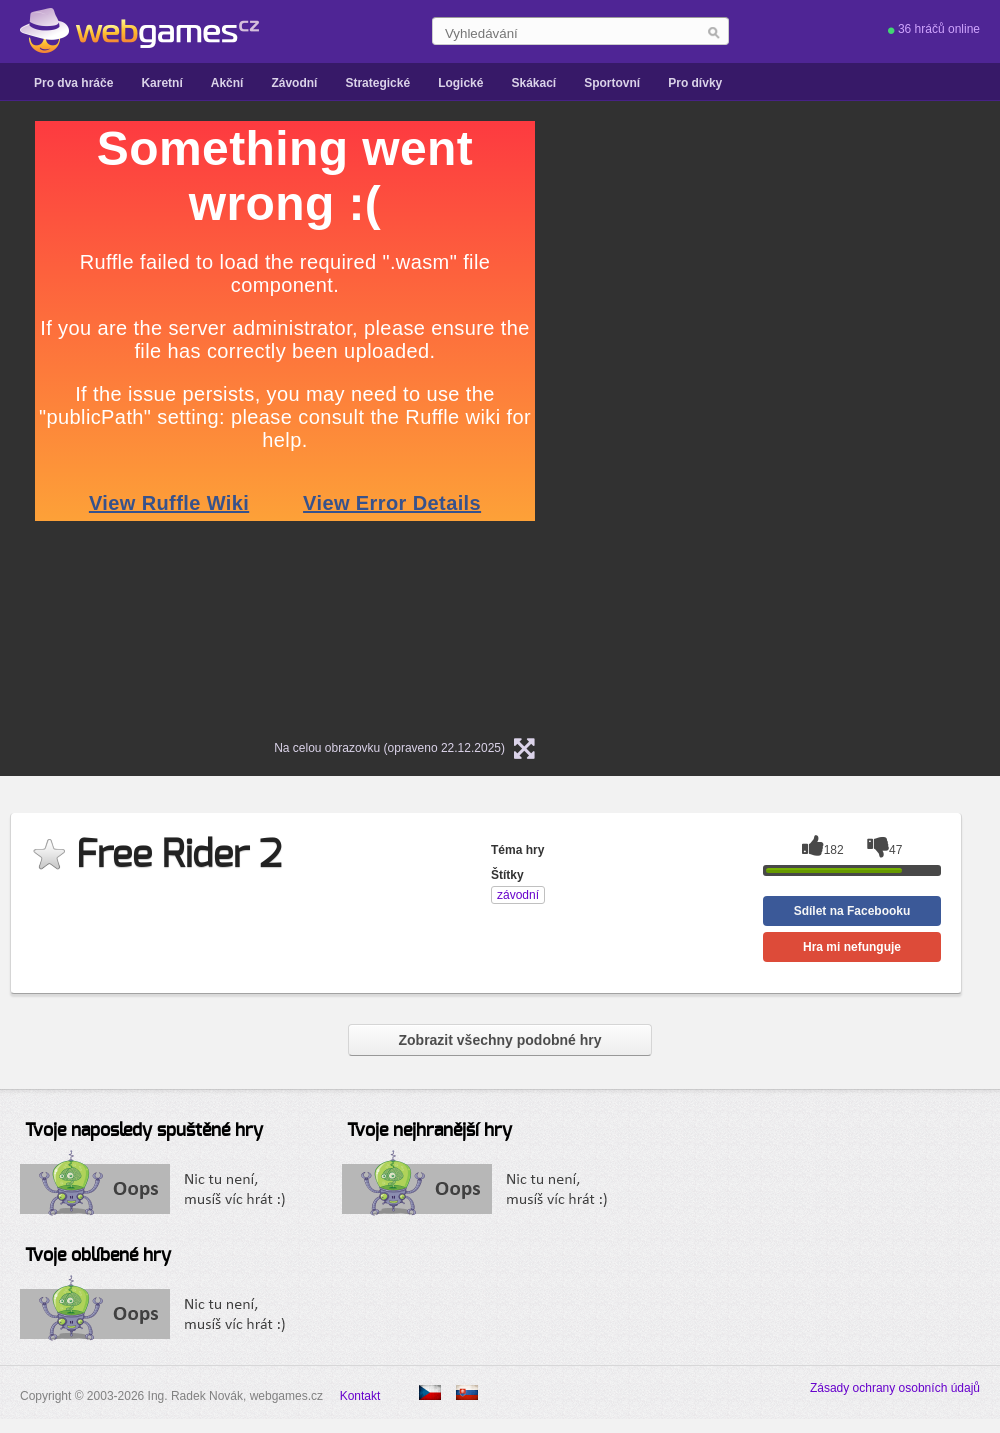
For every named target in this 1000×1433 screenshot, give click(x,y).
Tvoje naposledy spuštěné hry (144, 1131)
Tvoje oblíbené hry (98, 1256)
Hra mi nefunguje (852, 947)
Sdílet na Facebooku (852, 911)
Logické (460, 83)
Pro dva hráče (73, 83)
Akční (227, 83)
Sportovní (612, 83)
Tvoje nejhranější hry (429, 1131)
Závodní (294, 83)
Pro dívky (695, 83)
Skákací (533, 83)
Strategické (377, 83)
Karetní (161, 83)
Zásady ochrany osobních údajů (895, 1388)
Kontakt (360, 1396)
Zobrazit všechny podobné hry (499, 1040)
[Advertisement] (815, 421)
